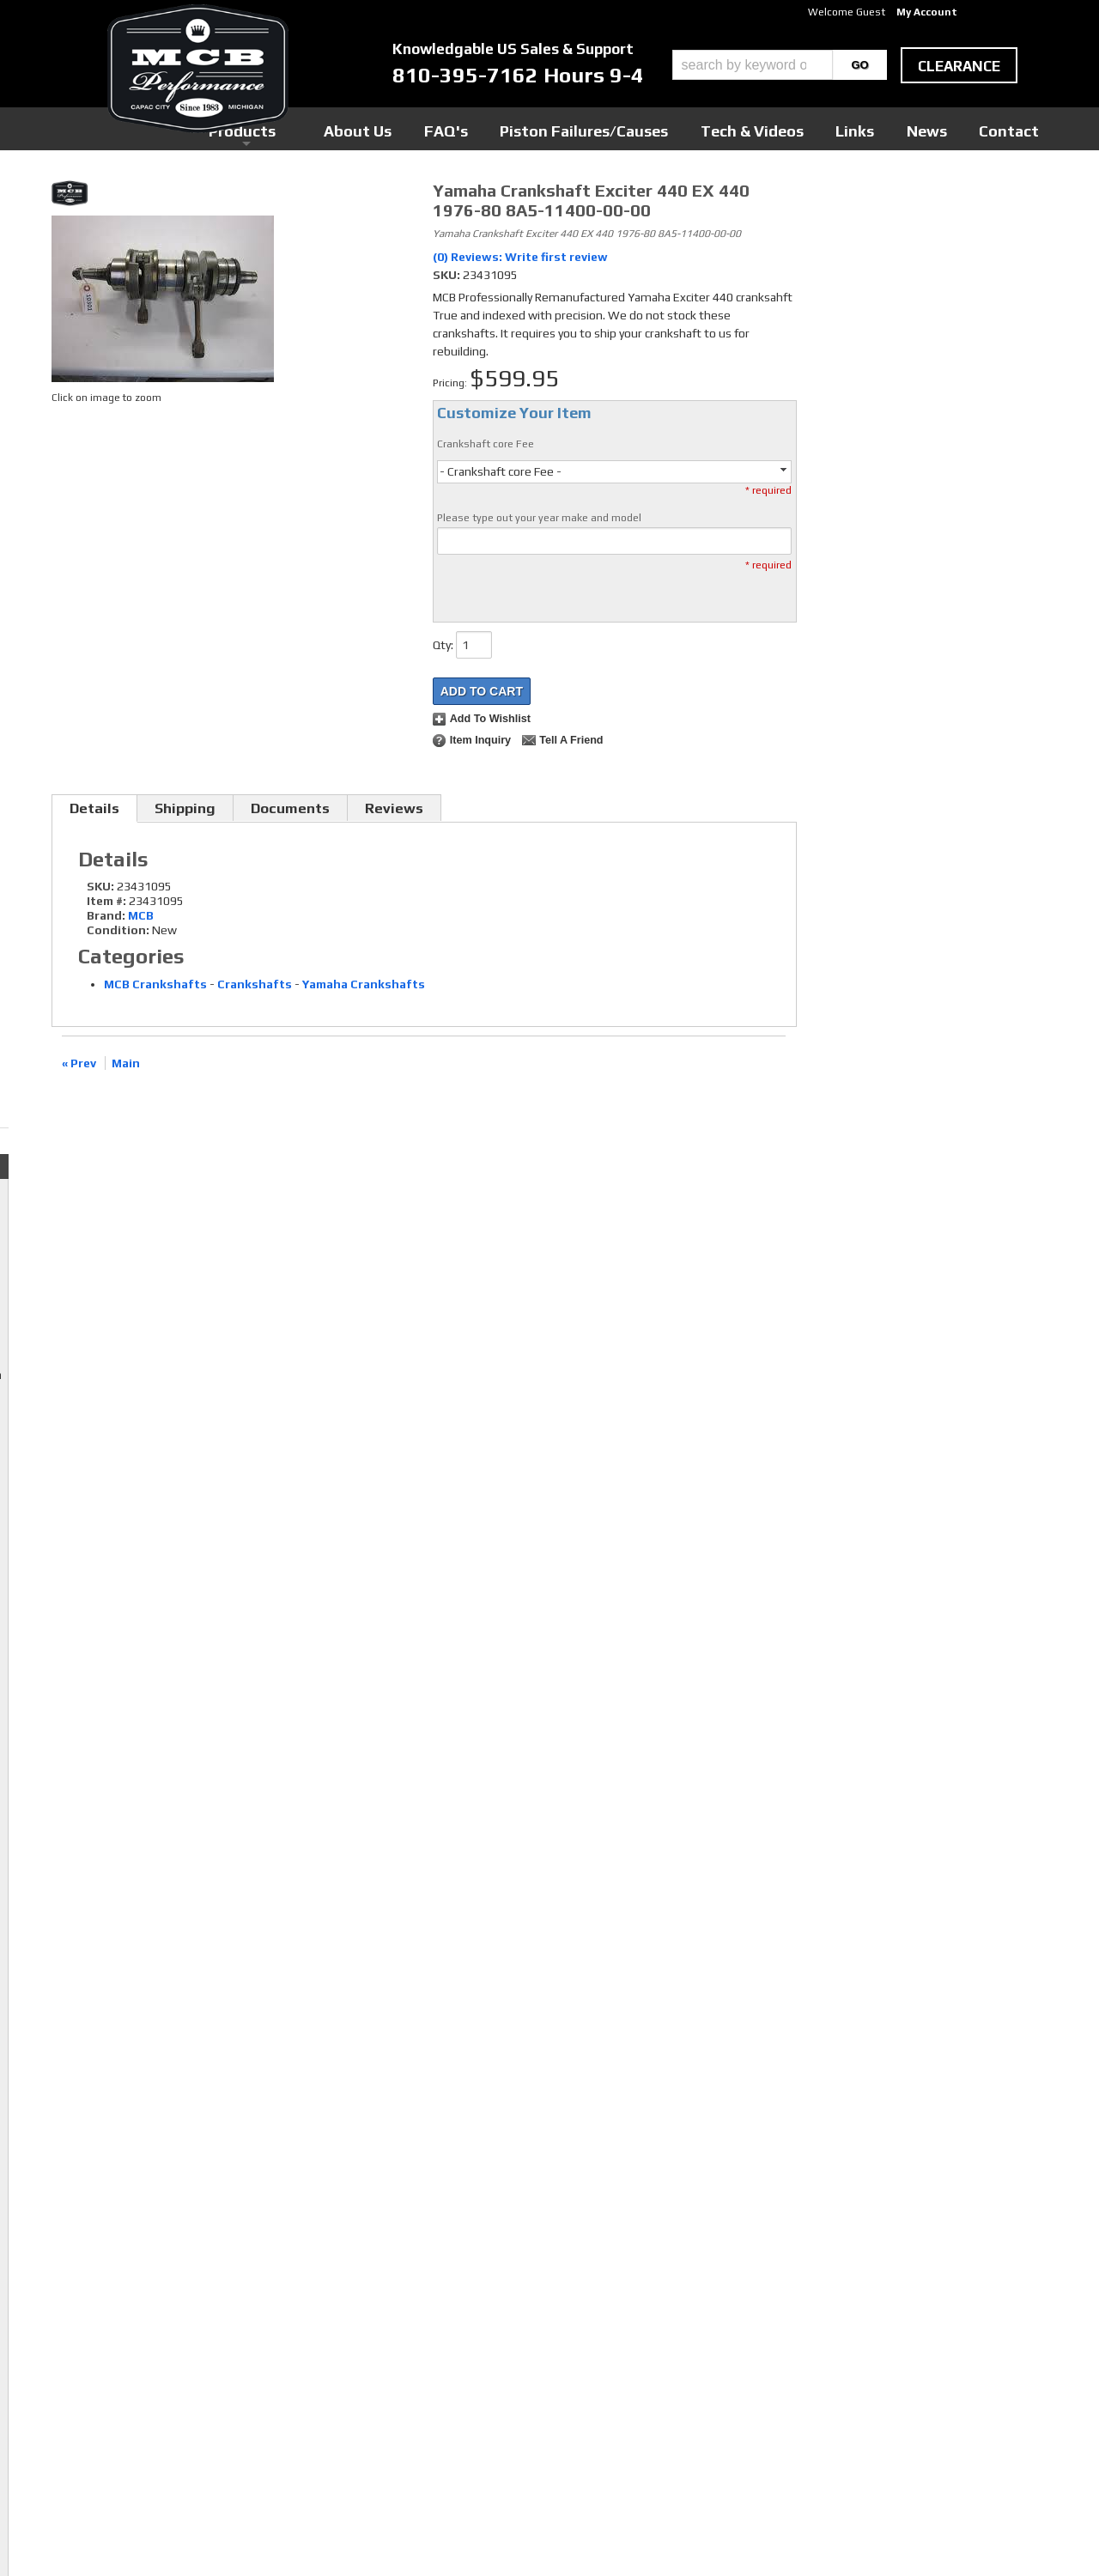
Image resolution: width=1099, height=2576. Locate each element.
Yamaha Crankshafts (363, 984)
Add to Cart (481, 691)
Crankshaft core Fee (485, 444)
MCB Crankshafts (155, 984)
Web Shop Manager (713, 2534)
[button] (779, 65)
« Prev (79, 1063)
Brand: (106, 915)
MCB (141, 915)
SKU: (448, 275)
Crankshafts (254, 984)
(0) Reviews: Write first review (520, 257)
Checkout (838, 197)
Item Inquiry (480, 740)
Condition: (118, 930)
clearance (959, 66)
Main (126, 1063)
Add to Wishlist (490, 719)
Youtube (427, 2370)
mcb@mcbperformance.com (894, 2447)
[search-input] (752, 65)
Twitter (426, 2354)
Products (470, 128)
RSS (416, 2386)
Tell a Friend (571, 740)
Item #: (108, 901)
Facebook (429, 2337)
